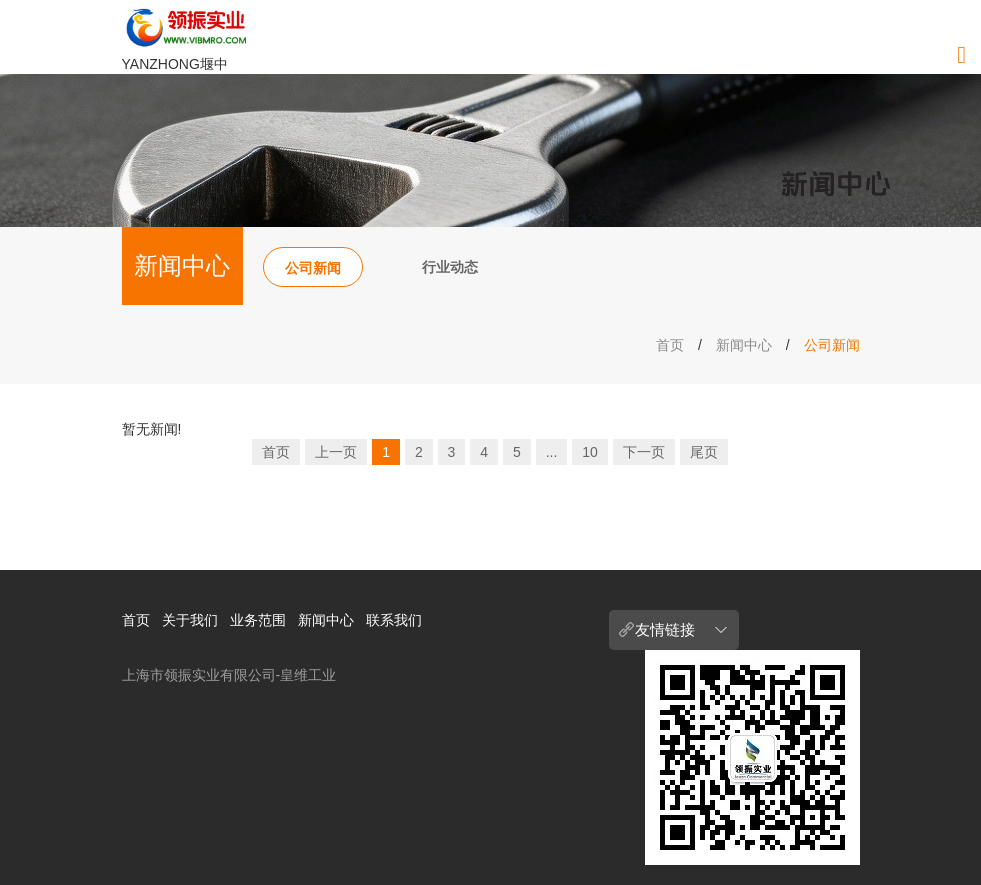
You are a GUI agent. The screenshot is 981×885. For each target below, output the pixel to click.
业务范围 (258, 620)
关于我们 (190, 620)
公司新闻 (313, 268)
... (552, 452)
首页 (670, 345)
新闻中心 (744, 345)
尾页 (704, 452)
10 (590, 452)
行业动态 (450, 267)
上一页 (336, 452)
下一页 (644, 452)
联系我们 (394, 620)
